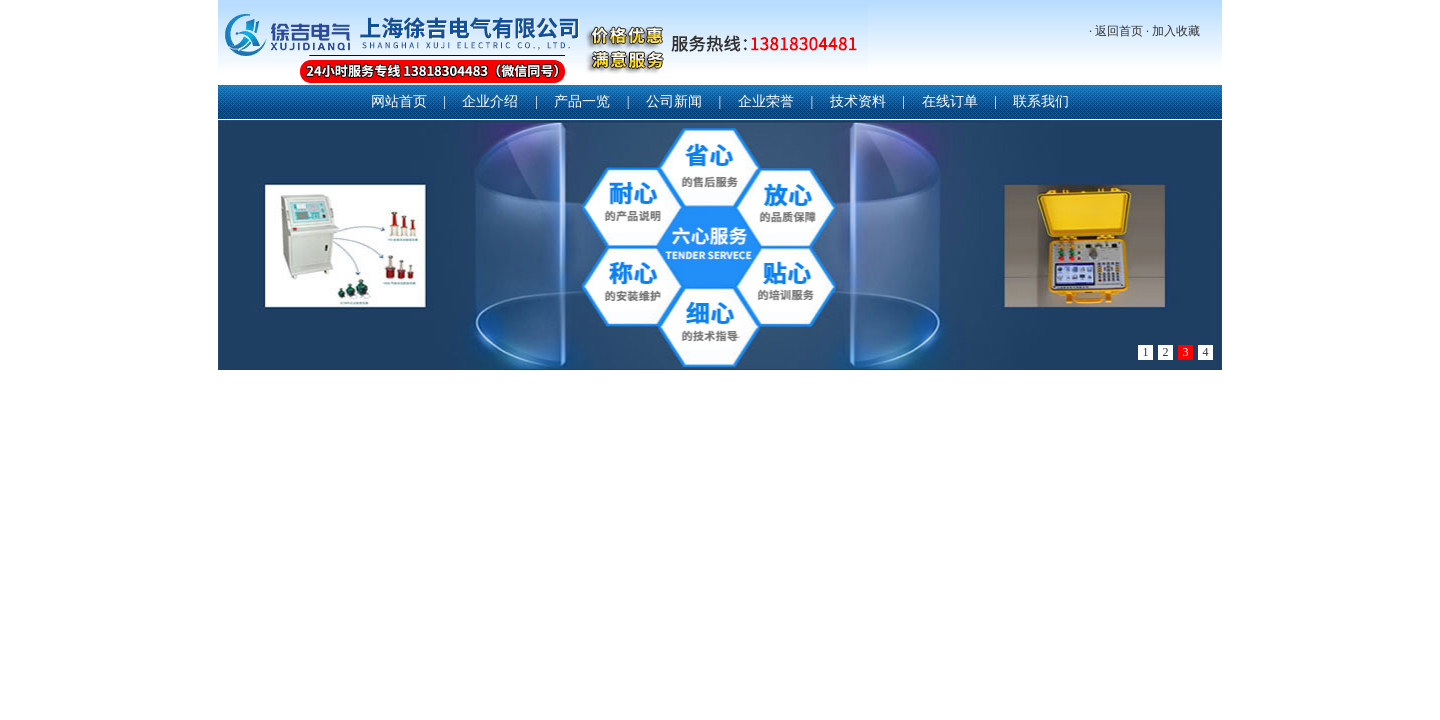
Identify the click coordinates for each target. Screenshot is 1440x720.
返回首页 (1119, 31)
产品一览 (582, 101)
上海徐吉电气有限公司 (543, 44)
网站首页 (399, 101)
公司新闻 (674, 101)
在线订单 (950, 101)
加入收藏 (1176, 31)
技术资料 (858, 101)
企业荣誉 (766, 101)
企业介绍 (490, 101)
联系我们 (1041, 101)
